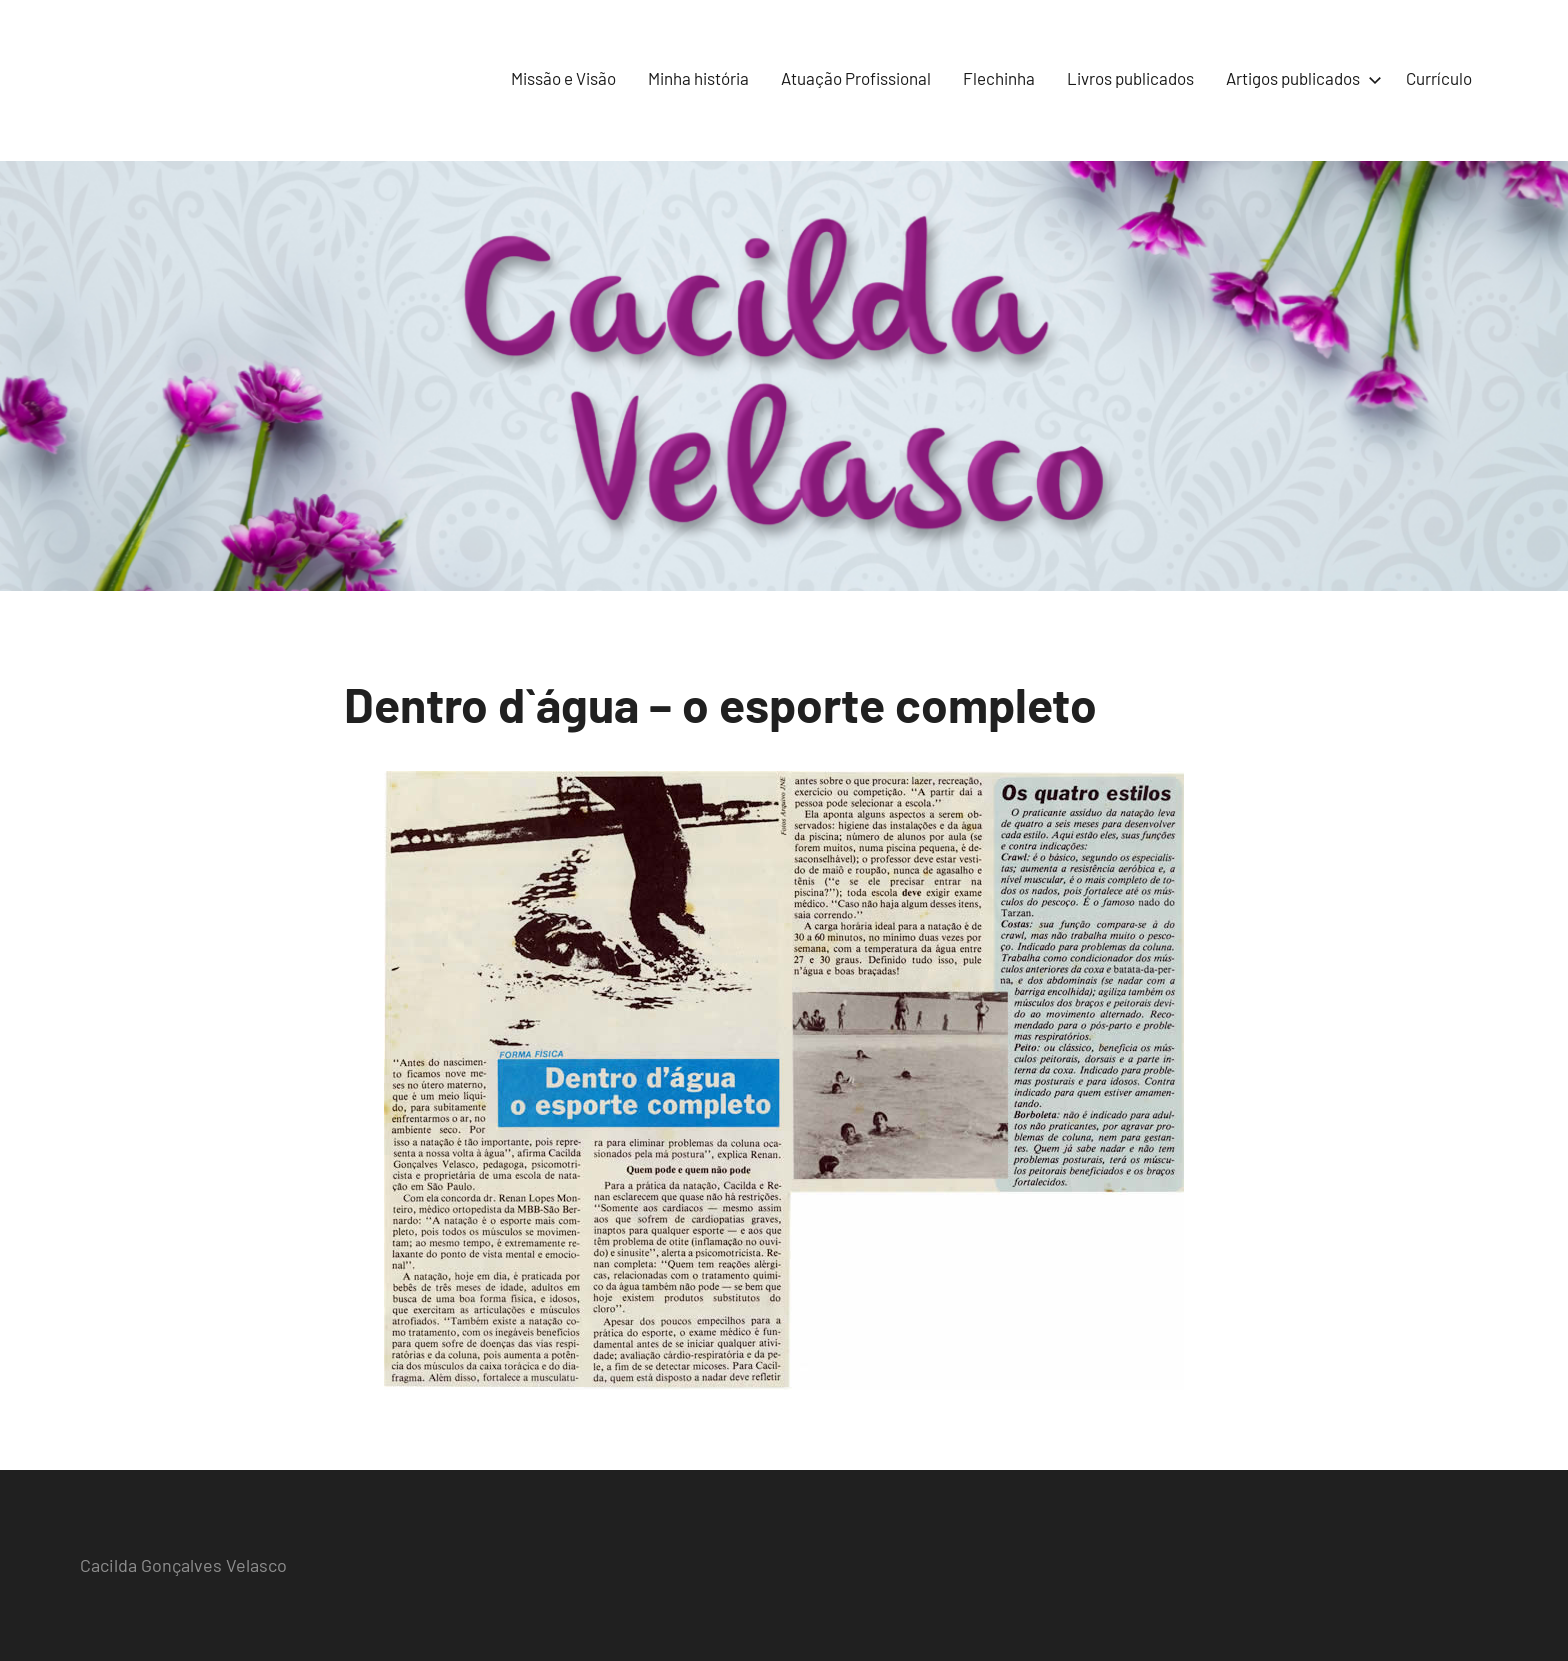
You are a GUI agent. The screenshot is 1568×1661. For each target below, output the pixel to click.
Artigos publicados (1300, 78)
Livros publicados (1130, 78)
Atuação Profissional (856, 78)
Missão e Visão (563, 78)
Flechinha (999, 78)
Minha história (698, 78)
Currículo (1439, 78)
